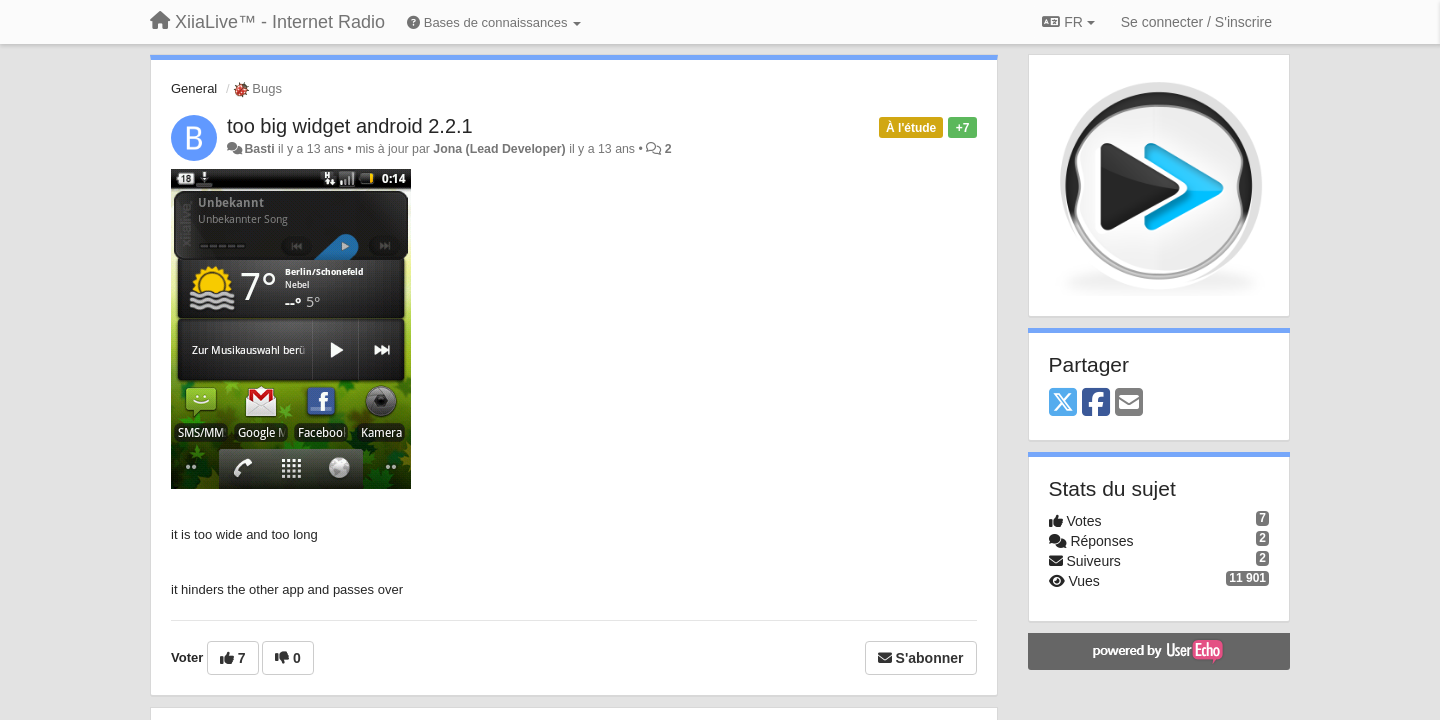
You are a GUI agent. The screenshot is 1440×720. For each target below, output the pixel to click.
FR (1068, 22)
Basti (259, 149)
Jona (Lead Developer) (499, 149)
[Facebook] (1096, 403)
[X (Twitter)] (1063, 403)
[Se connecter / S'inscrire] (1196, 22)
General (194, 88)
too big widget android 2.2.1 (350, 126)
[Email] (1129, 403)
